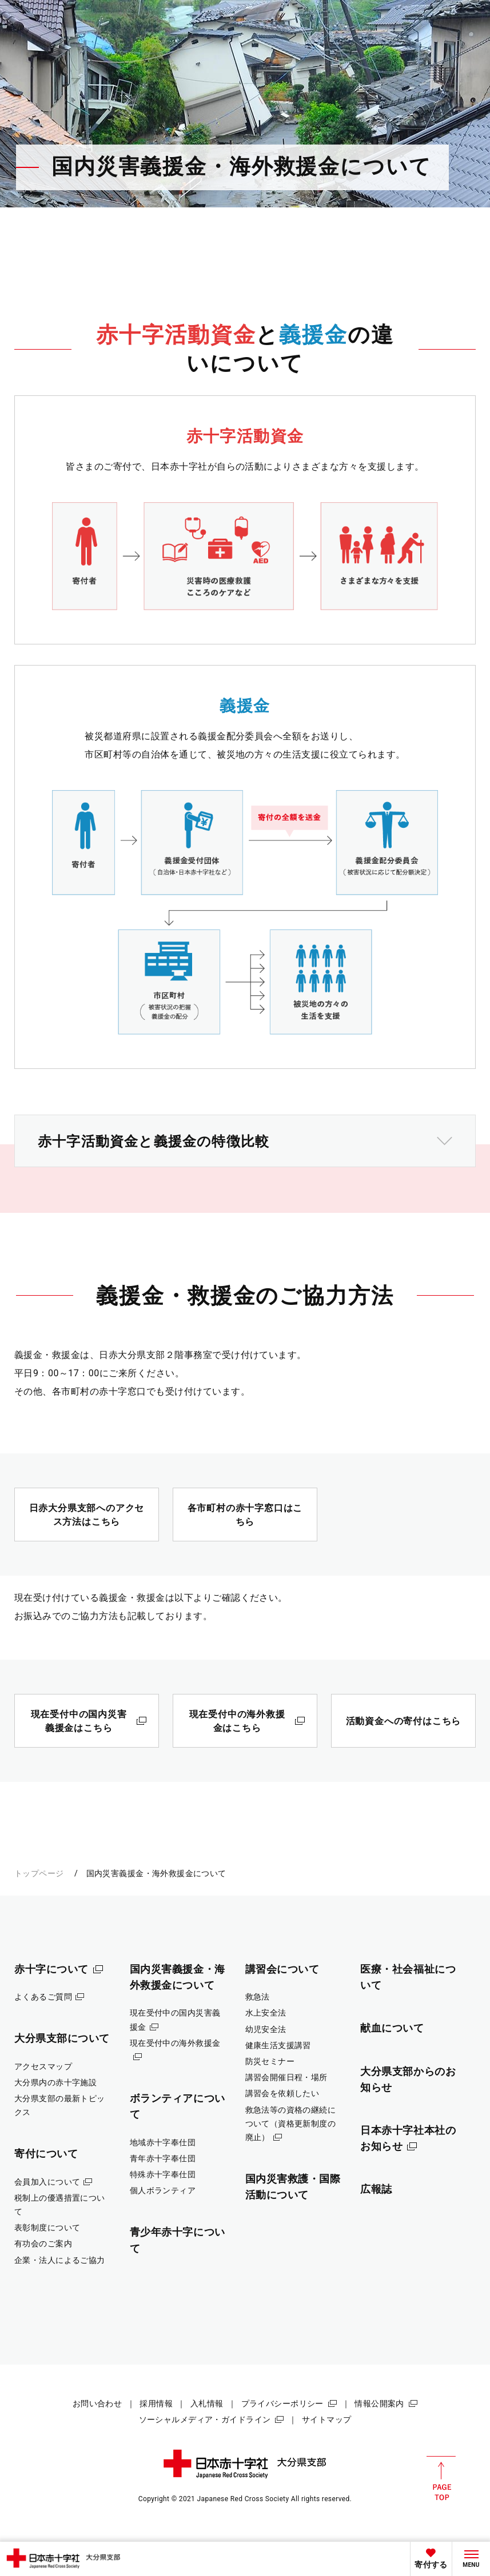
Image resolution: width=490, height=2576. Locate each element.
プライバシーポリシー (282, 2403)
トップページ (39, 1873)
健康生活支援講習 (278, 2045)
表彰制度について (47, 2227)
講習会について (282, 1969)
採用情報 (156, 2403)
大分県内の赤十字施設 (55, 2082)
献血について (392, 2028)
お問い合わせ (97, 2403)
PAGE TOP (441, 2478)
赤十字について (51, 1969)
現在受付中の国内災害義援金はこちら (79, 1721)
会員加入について (47, 2181)
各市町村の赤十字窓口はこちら (245, 1515)
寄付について (46, 2154)
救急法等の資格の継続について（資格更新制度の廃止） (290, 2123)
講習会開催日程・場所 (286, 2077)
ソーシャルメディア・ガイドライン (205, 2419)
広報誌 (376, 2189)
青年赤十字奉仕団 (163, 2158)
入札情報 (207, 2403)
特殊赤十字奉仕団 (163, 2174)
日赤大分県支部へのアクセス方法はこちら (87, 1515)
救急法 (257, 1996)
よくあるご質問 (43, 1996)
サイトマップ (327, 2419)
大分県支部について (62, 2038)
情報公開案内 (379, 2403)
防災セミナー (270, 2061)
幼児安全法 (265, 2029)
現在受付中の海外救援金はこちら (237, 1721)
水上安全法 (265, 2012)
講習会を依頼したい (282, 2093)
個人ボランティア (163, 2190)
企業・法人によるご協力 (59, 2260)
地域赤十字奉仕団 (163, 2142)
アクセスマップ (43, 2066)
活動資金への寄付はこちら (403, 1721)
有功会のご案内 (43, 2243)
